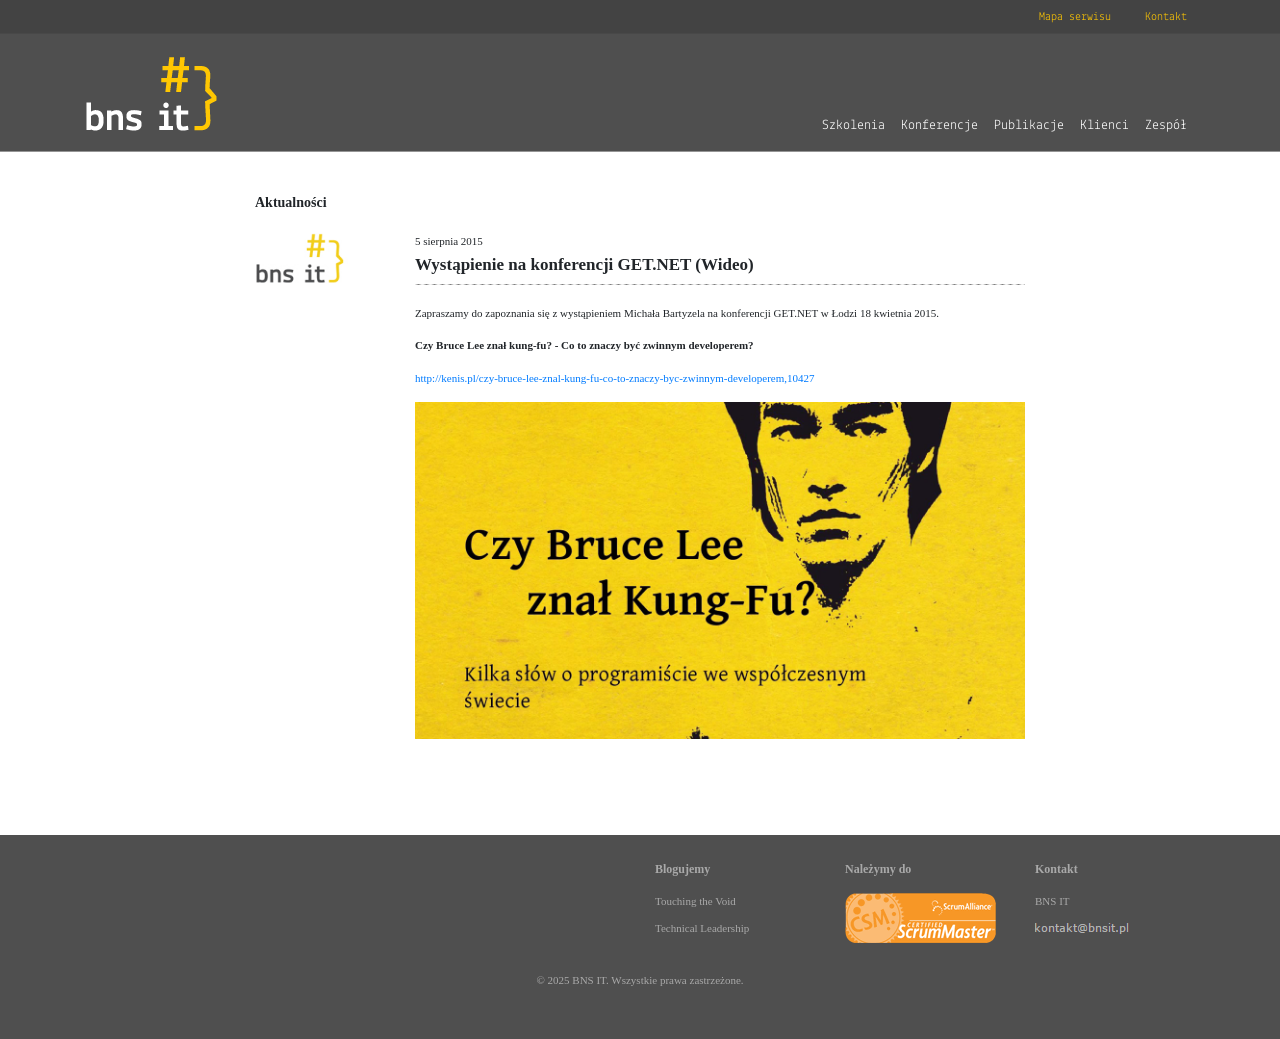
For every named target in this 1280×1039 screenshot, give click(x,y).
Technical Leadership (702, 928)
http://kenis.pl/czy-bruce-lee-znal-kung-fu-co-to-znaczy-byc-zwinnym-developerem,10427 (615, 378)
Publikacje (1029, 125)
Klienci (1104, 125)
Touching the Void (695, 901)
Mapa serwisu (1075, 17)
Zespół (1166, 125)
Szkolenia (853, 125)
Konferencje (939, 125)
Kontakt (1166, 17)
